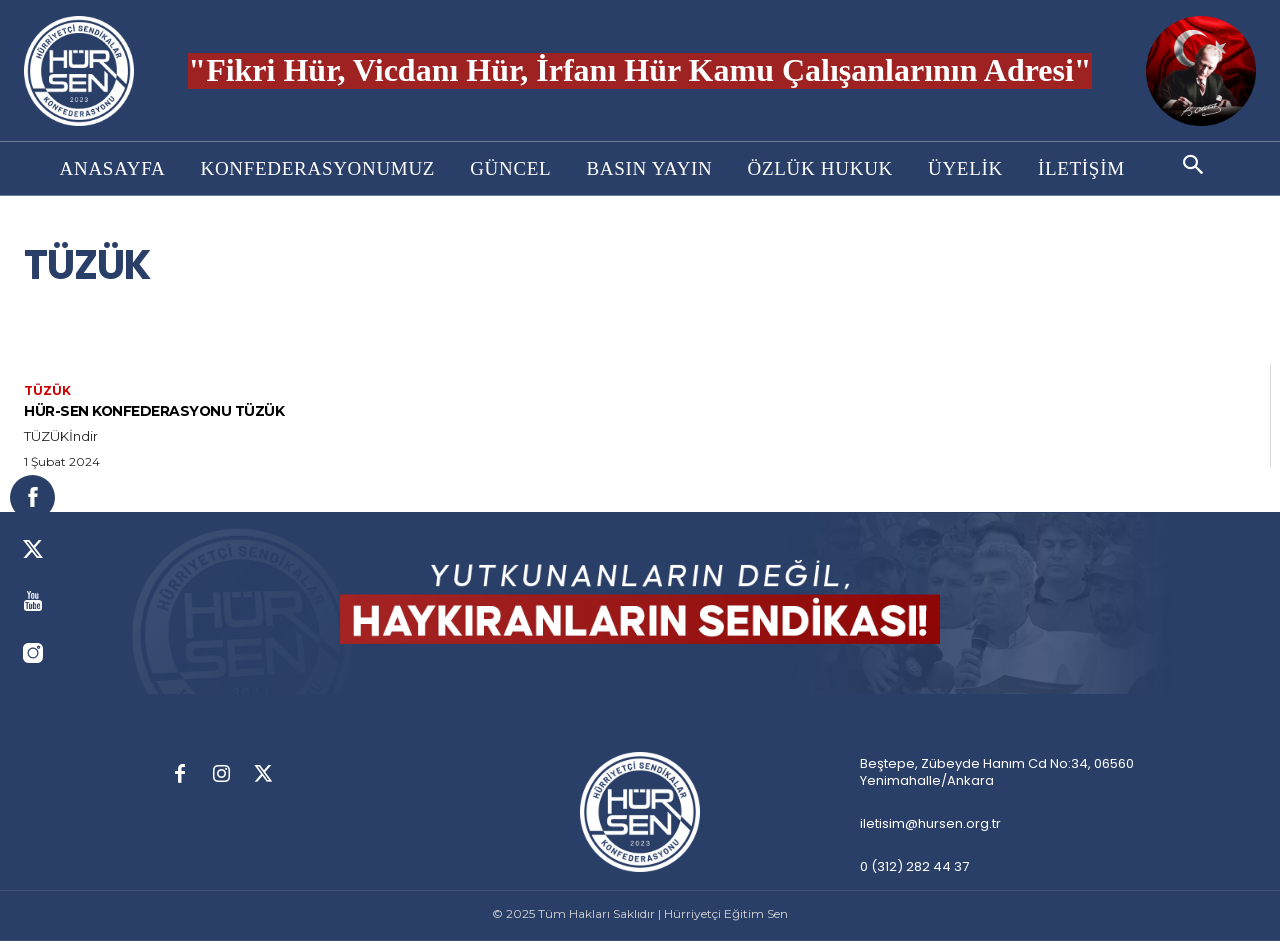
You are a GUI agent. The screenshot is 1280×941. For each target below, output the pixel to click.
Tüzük (47, 391)
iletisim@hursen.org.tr (930, 823)
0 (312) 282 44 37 (914, 866)
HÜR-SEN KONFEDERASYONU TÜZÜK (179, 410)
